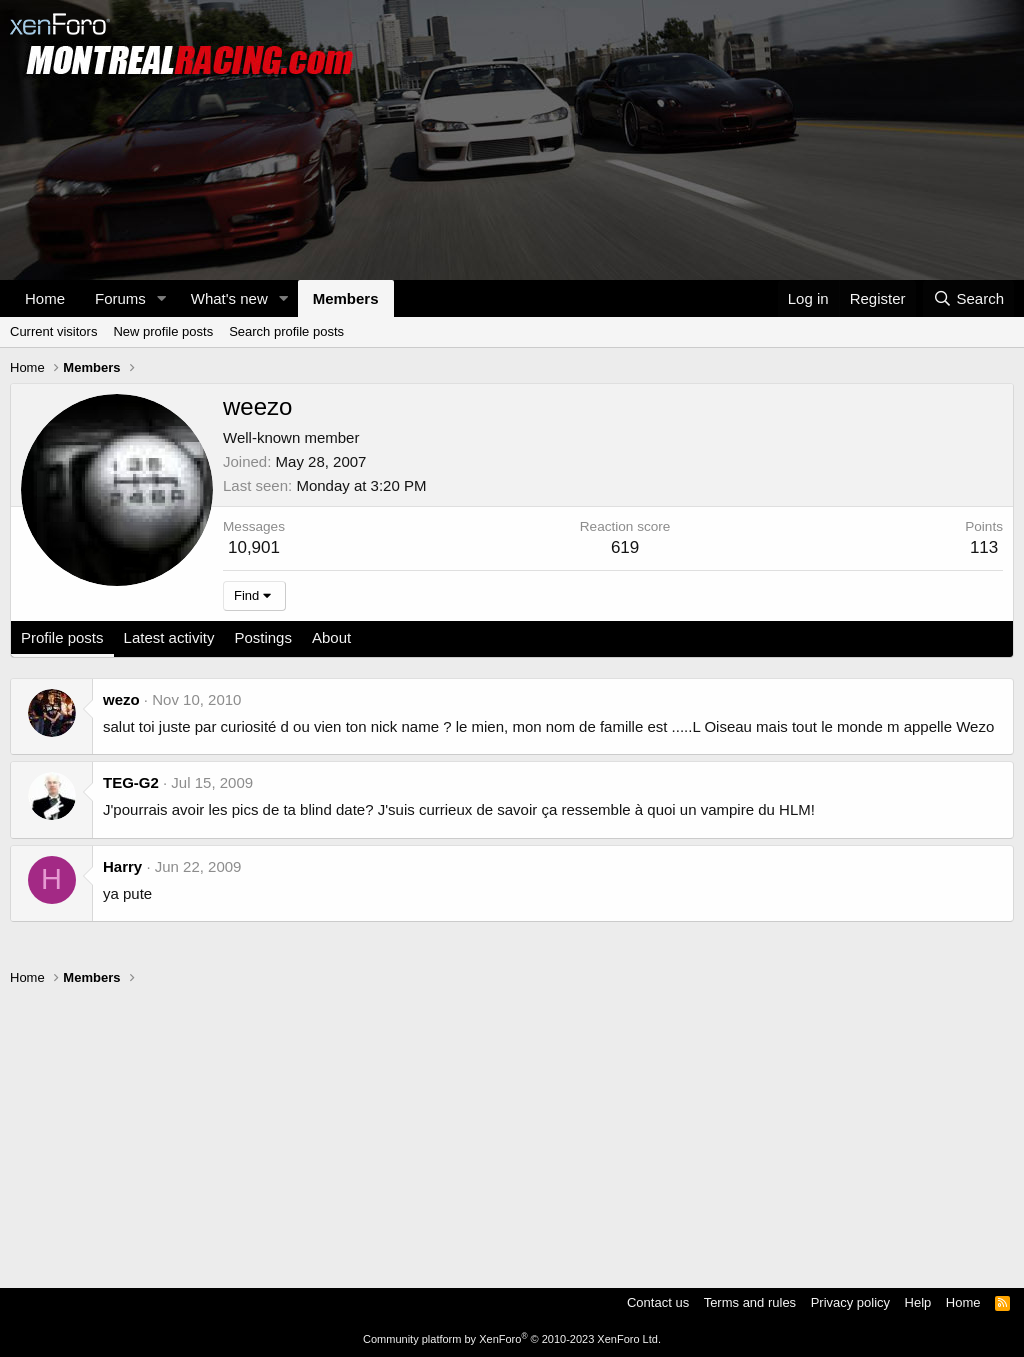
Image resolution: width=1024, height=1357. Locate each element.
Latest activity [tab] (169, 637)
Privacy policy (850, 1302)
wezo (121, 699)
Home (45, 298)
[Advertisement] (512, 1128)
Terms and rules (750, 1302)
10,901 (254, 547)
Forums (120, 298)
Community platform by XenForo (512, 1339)
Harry (122, 866)
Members (346, 298)
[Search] (968, 298)
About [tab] (331, 637)
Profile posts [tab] (62, 637)
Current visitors (53, 331)
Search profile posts (286, 331)
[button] (162, 298)
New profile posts (163, 331)
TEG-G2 (131, 782)
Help (918, 1302)
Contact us (658, 1302)
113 (984, 547)
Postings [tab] (263, 637)
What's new (229, 298)
